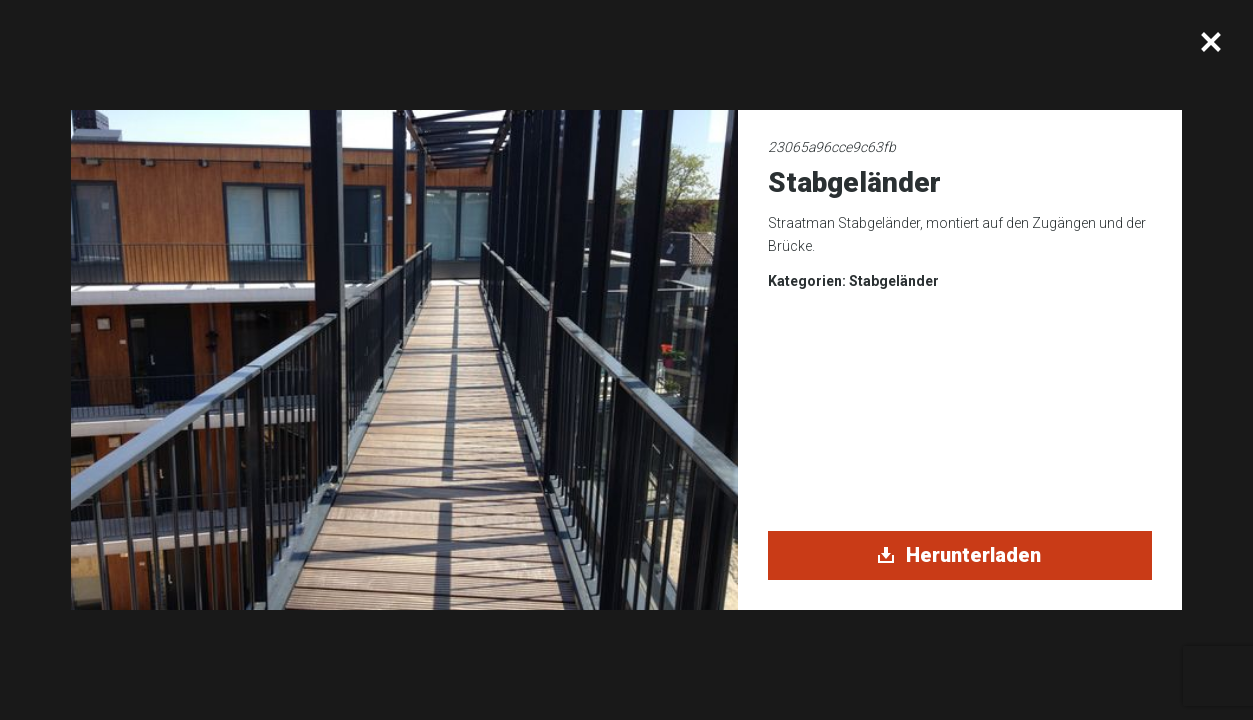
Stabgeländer (894, 281)
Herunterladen (959, 555)
